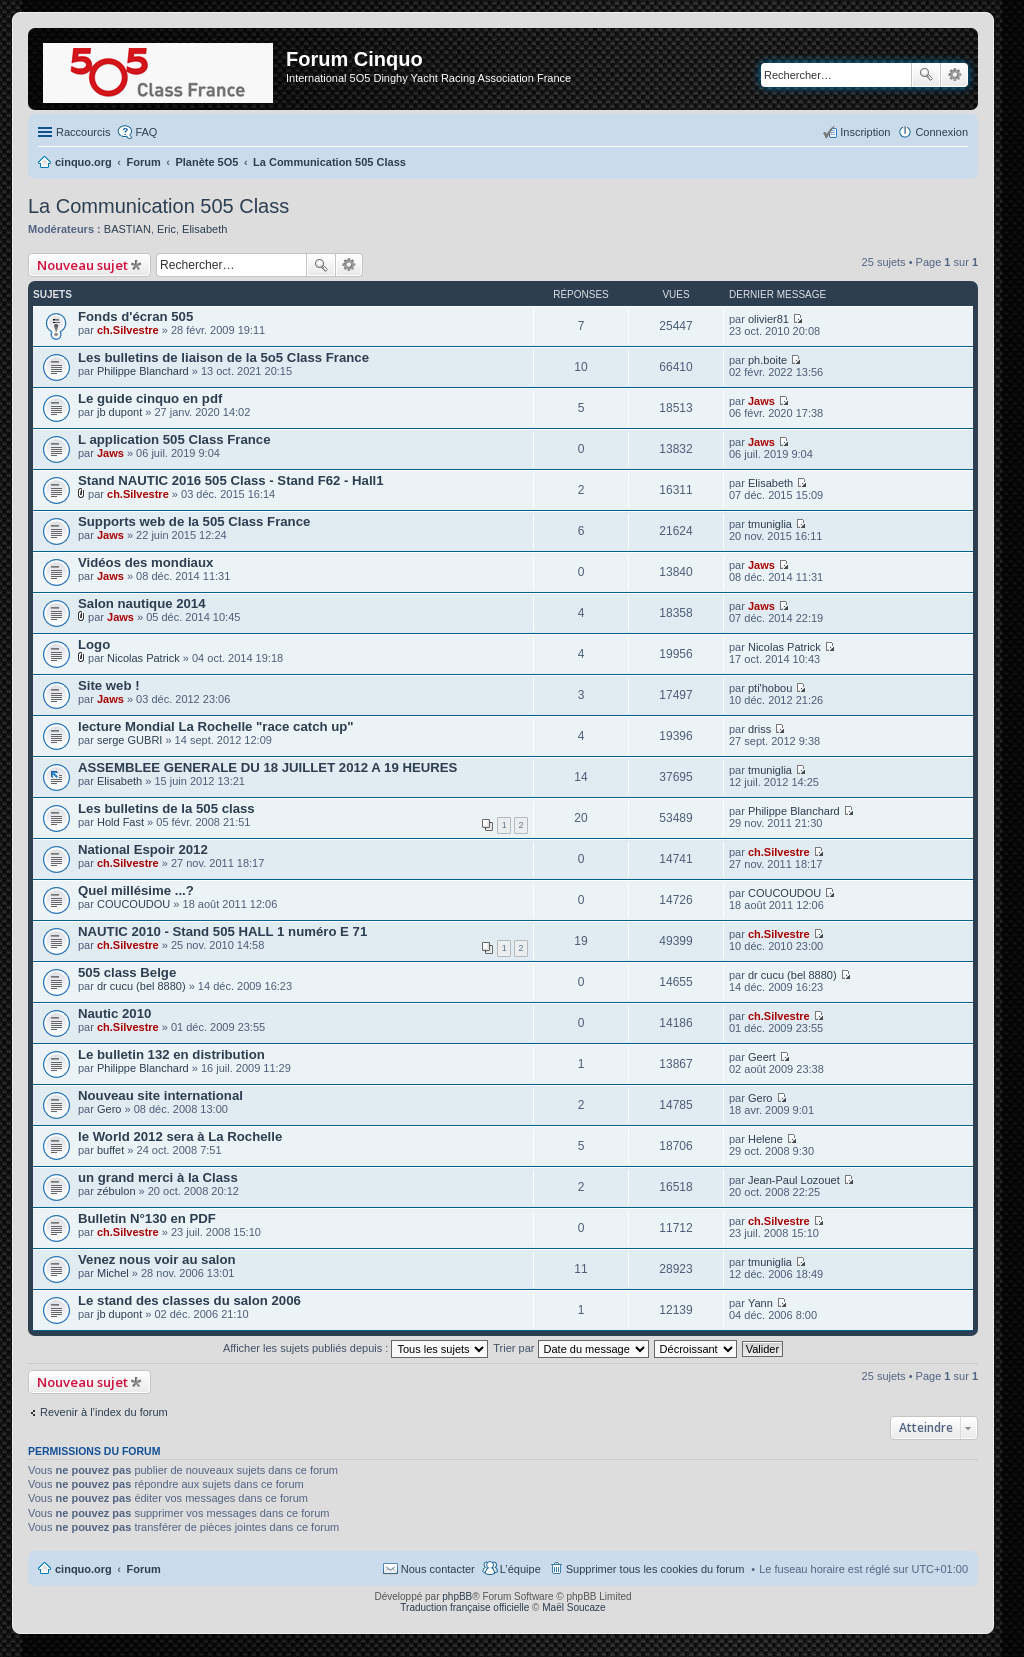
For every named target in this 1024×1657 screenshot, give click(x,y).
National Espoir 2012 (143, 849)
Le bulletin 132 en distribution (171, 1054)
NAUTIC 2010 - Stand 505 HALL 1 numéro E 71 (222, 931)
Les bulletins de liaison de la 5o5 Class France (223, 357)
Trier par (570, 1348)
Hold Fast (120, 822)
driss (759, 729)
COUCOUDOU (133, 904)
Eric (166, 229)
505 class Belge (127, 972)
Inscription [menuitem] (865, 132)
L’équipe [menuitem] (520, 1569)
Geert (762, 1057)
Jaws (761, 401)
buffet (110, 1150)
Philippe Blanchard (143, 371)
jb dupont (119, 412)
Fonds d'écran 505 (135, 316)
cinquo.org (83, 1569)
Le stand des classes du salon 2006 (189, 1300)
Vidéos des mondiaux (145, 562)
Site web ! (109, 685)
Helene (765, 1139)
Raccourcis (83, 132)
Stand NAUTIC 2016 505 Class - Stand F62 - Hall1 (231, 480)
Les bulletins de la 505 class (166, 808)
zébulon (116, 1191)
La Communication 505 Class (158, 206)
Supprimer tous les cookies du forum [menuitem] (655, 1569)
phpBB (457, 1596)
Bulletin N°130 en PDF (147, 1218)
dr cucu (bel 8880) (141, 986)
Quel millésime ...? (136, 890)
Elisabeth (204, 229)
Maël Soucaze (573, 1607)
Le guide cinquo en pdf (150, 398)
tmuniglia (770, 524)
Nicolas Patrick (143, 658)
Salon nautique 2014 (142, 603)
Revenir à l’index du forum (104, 1412)
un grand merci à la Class (158, 1177)
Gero (109, 1109)
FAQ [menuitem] (146, 132)
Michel (113, 1273)
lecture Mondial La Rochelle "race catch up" (216, 726)
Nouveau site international (160, 1095)
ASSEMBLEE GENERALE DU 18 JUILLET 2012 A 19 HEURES (267, 767)
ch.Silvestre (128, 330)
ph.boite (767, 360)
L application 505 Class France (174, 439)
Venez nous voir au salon (157, 1259)
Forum (144, 1569)
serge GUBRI (129, 740)
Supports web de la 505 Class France (194, 521)
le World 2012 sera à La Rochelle (180, 1136)
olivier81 (768, 319)
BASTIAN (127, 229)
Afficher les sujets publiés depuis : (356, 1348)
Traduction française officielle (464, 1607)
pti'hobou (770, 688)
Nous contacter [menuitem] (438, 1569)
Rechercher (926, 75)
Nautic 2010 (114, 1013)
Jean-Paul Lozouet (794, 1180)
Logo (94, 644)
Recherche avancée (954, 75)
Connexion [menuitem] (941, 132)
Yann (760, 1303)
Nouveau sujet (82, 265)
